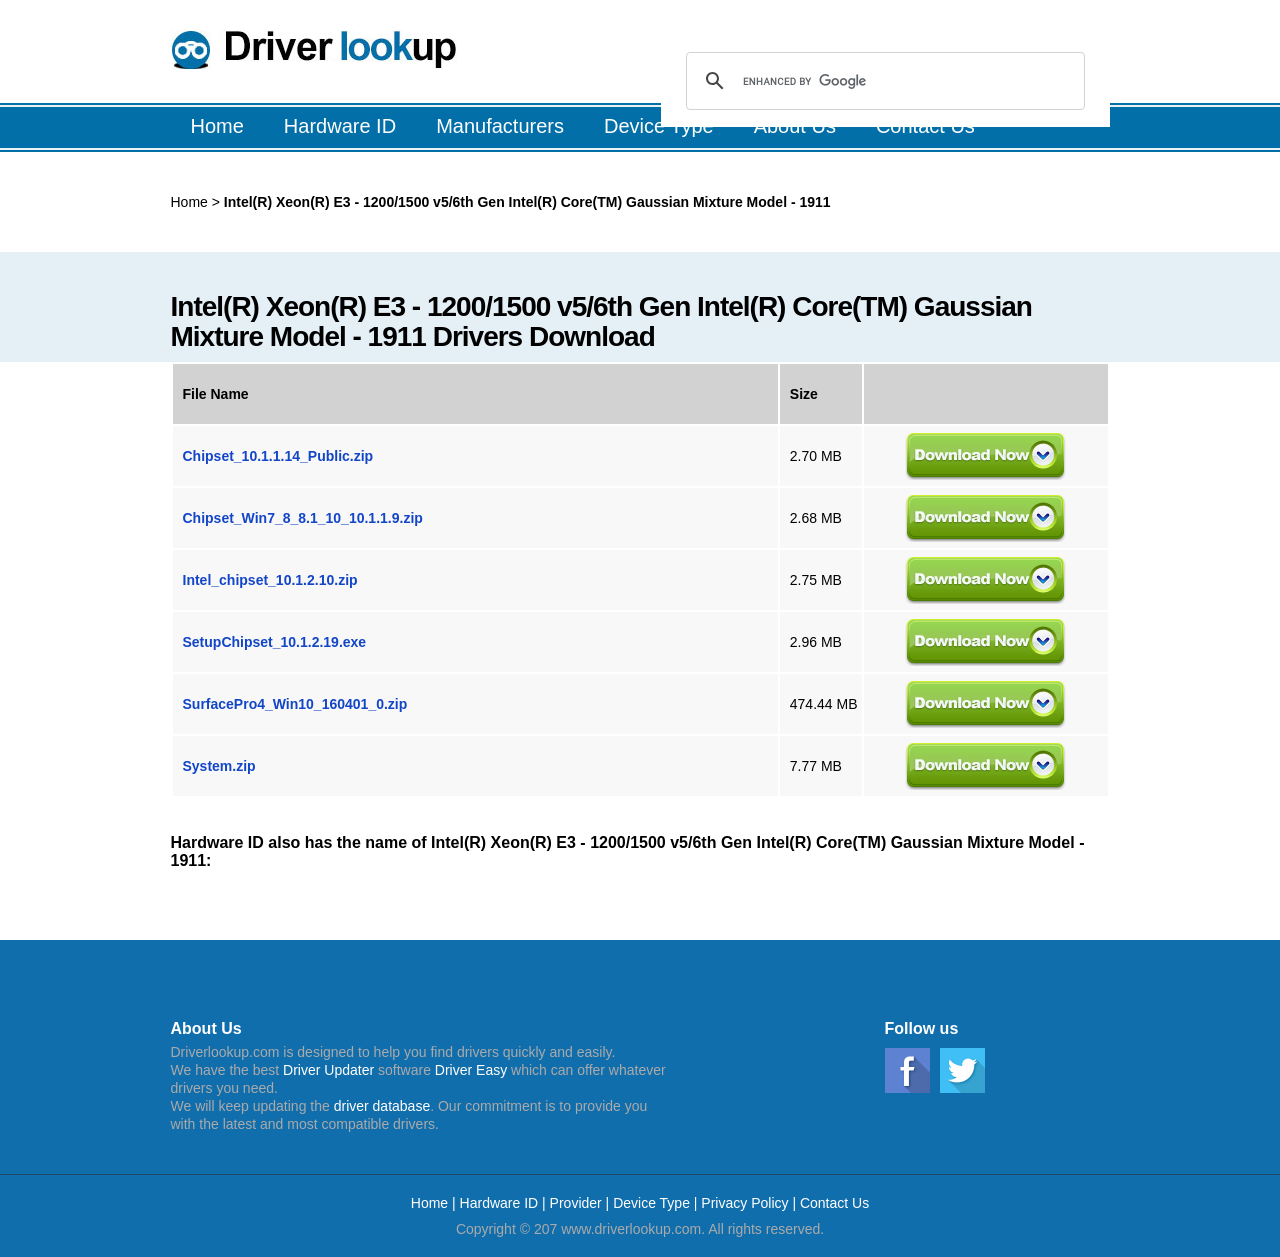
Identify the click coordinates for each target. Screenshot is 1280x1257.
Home (189, 202)
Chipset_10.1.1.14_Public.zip (278, 456)
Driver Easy (471, 1070)
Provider (576, 1203)
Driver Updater (328, 1070)
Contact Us (834, 1203)
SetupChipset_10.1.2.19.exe (275, 642)
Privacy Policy (744, 1203)
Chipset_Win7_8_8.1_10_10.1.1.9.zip (303, 518)
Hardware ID (501, 1203)
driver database (382, 1106)
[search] (882, 81)
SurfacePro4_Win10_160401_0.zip (295, 704)
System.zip (219, 766)
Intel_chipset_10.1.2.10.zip (270, 580)
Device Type (651, 1203)
